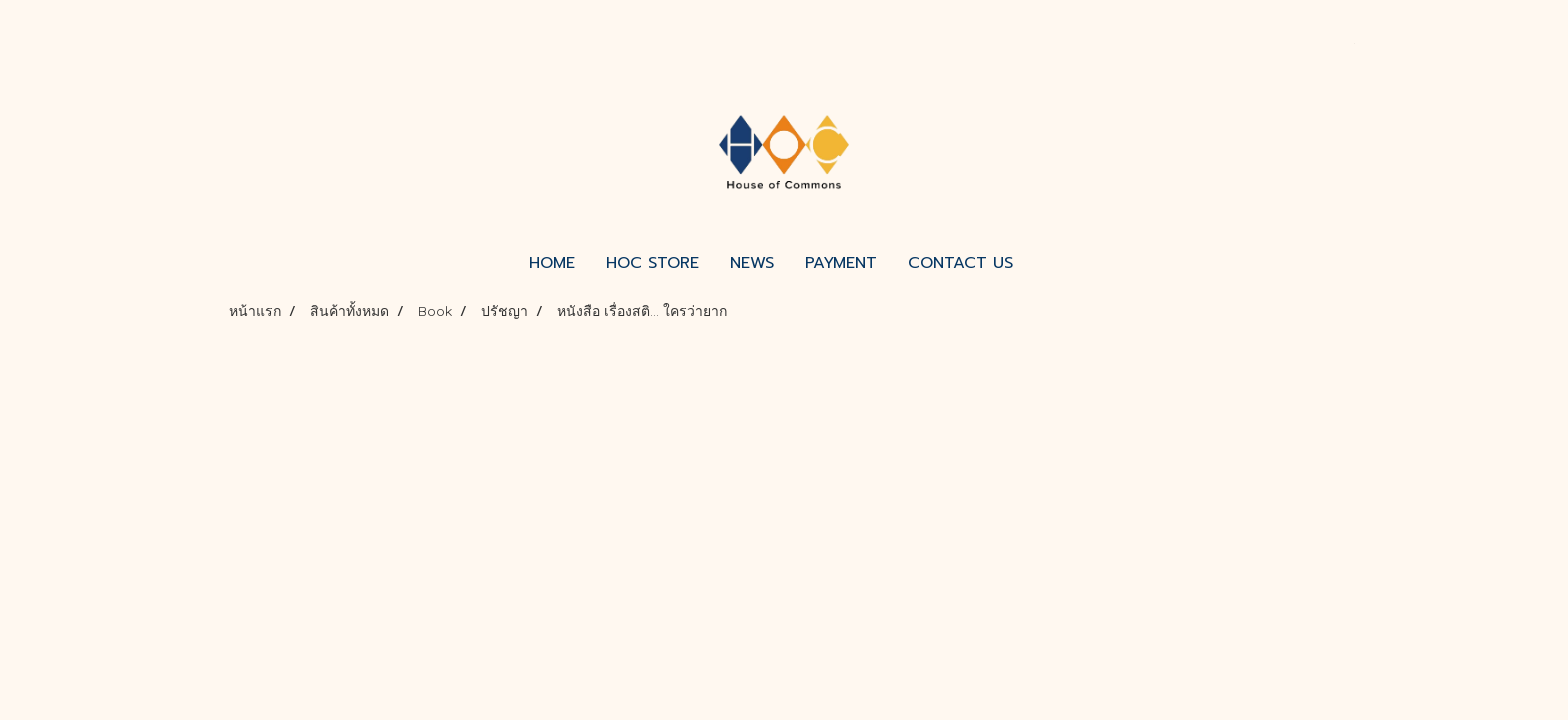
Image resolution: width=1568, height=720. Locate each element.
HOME (552, 263)
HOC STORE (652, 263)
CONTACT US (960, 263)
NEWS (752, 263)
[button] (1046, 263)
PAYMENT (841, 263)
